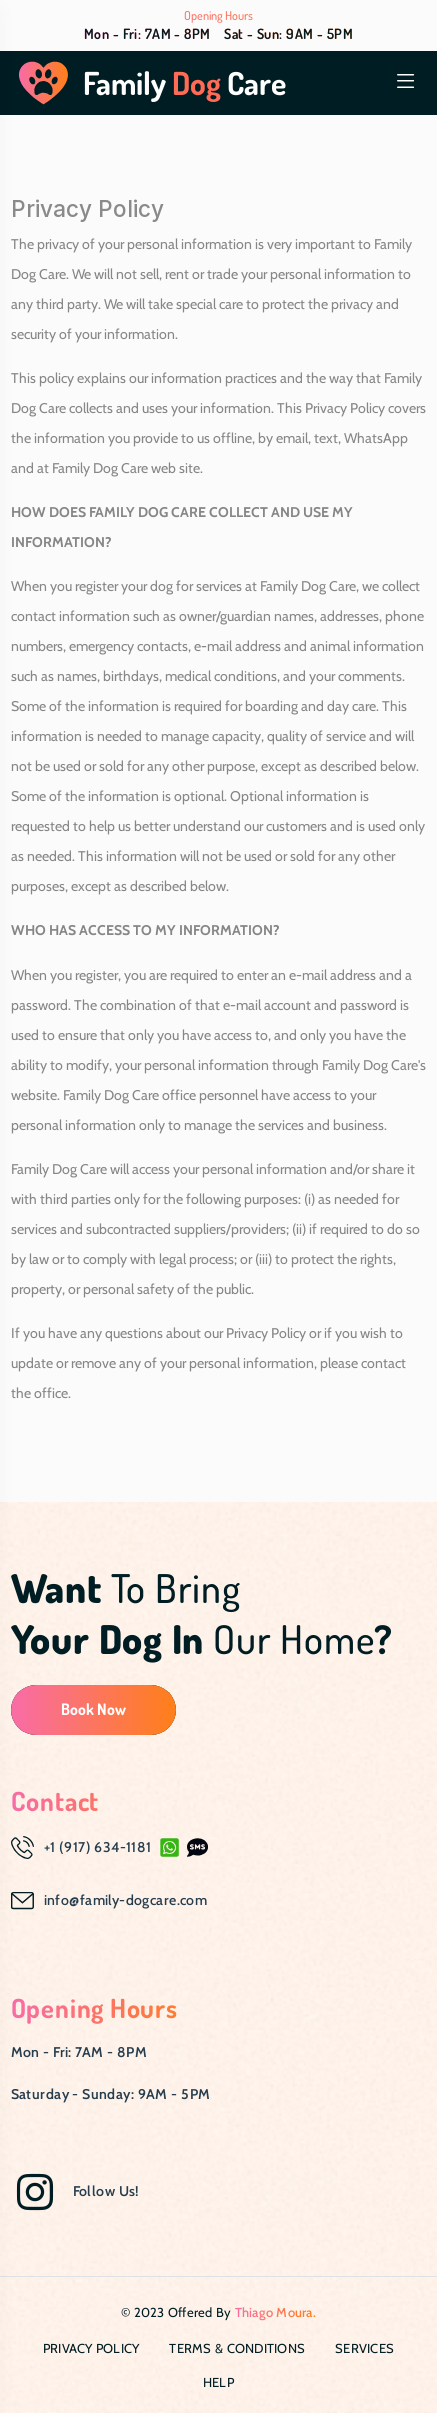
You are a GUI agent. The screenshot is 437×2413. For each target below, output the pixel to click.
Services (364, 2348)
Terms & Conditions (237, 2348)
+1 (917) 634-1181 (98, 1847)
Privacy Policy (91, 2348)
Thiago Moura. (275, 2312)
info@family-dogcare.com (126, 1900)
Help (218, 2382)
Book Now (93, 1709)
